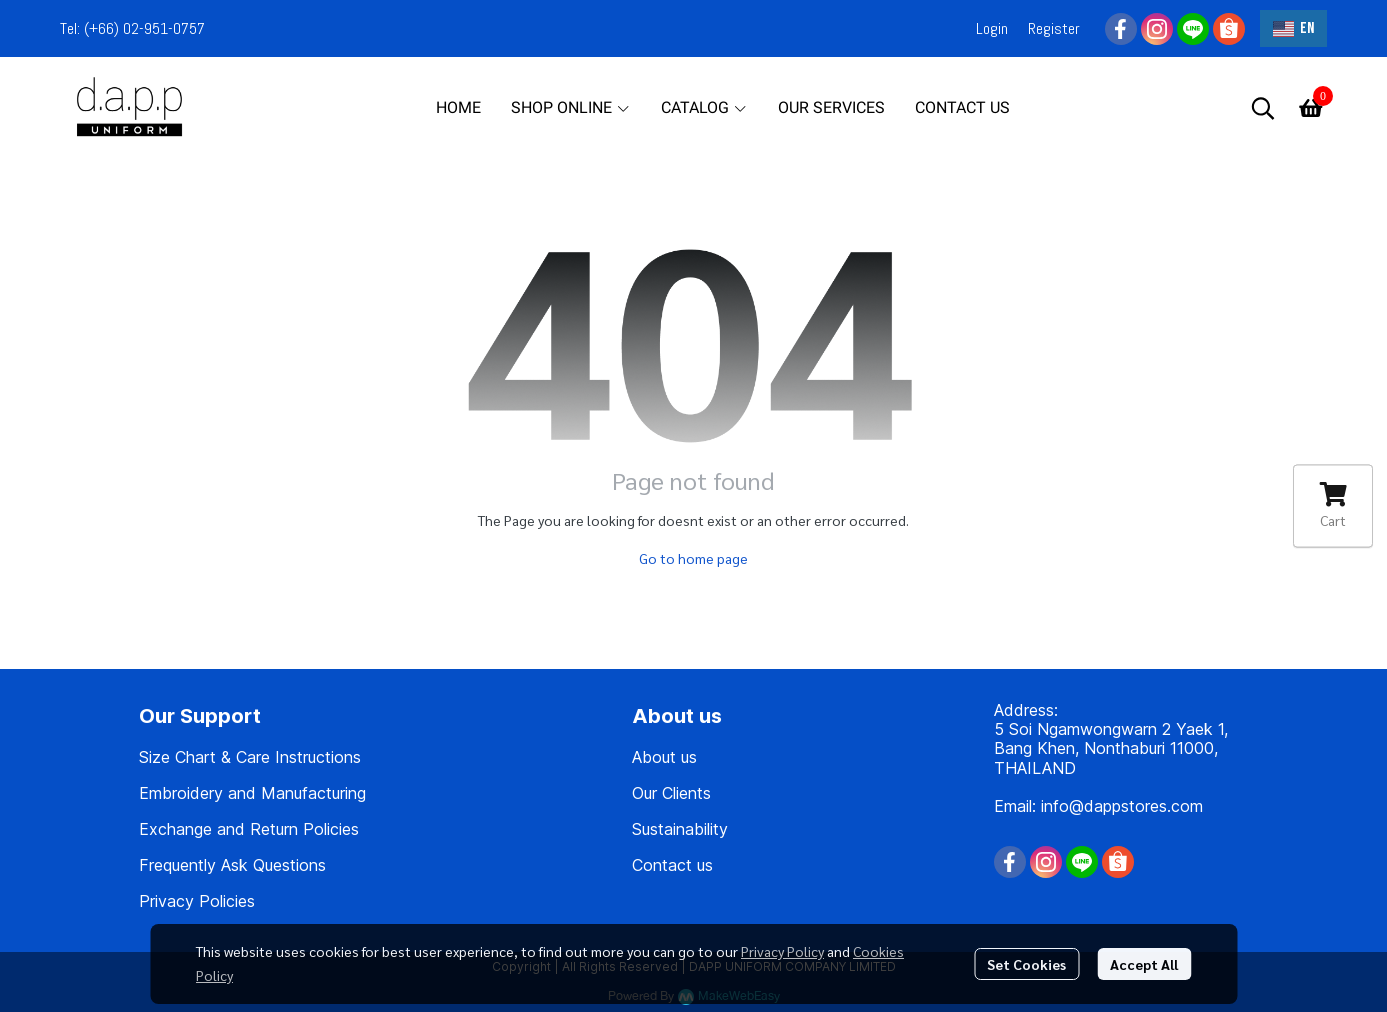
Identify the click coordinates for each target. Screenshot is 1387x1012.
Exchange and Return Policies (249, 829)
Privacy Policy (782, 951)
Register (1054, 28)
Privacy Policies (197, 901)
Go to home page (693, 558)
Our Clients (671, 793)
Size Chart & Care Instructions (250, 757)
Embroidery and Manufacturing (252, 793)
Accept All (1144, 964)
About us (664, 757)
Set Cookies (1026, 964)
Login (992, 28)
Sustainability (680, 829)
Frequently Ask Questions (232, 865)
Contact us (672, 865)
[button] (1293, 28)
